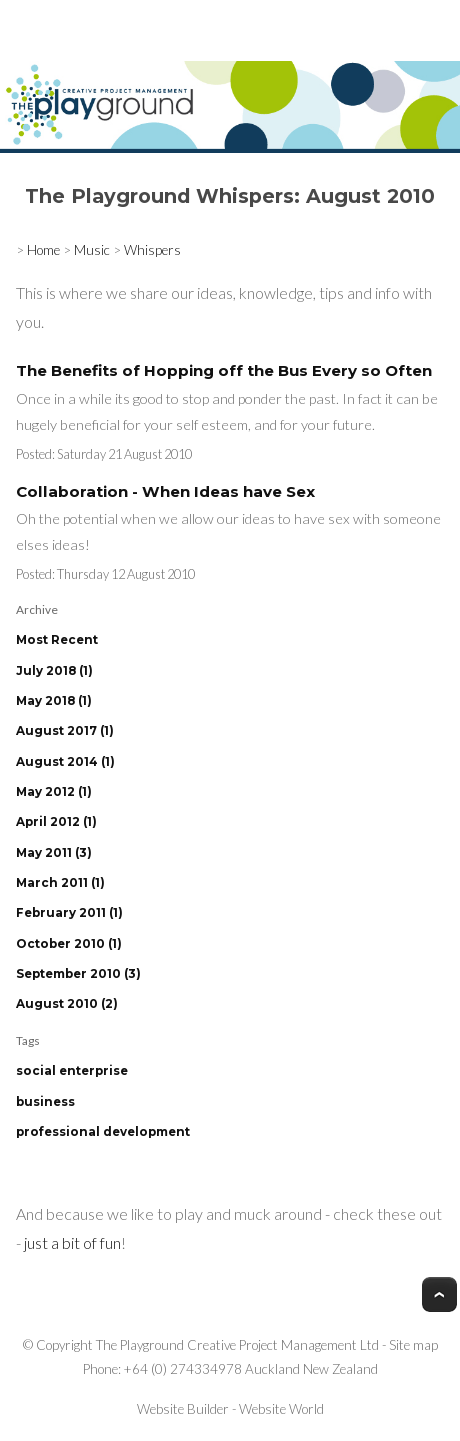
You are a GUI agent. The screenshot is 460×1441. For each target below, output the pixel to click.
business (45, 1102)
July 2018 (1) (54, 671)
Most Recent (57, 640)
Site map (413, 1345)
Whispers (152, 250)
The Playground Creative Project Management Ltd (237, 1345)
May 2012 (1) (54, 792)
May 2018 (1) (54, 701)
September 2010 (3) (78, 974)
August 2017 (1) (65, 731)
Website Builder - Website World (230, 1409)
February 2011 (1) (69, 913)
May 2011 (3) (54, 853)
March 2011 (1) (60, 883)
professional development (103, 1132)
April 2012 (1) (56, 822)
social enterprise (72, 1071)
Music (92, 250)
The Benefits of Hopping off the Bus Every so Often (224, 370)
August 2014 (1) (65, 762)
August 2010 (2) (67, 1004)
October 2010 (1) (69, 944)
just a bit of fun (72, 1242)
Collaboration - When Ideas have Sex (165, 491)
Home (43, 250)
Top (439, 1294)
